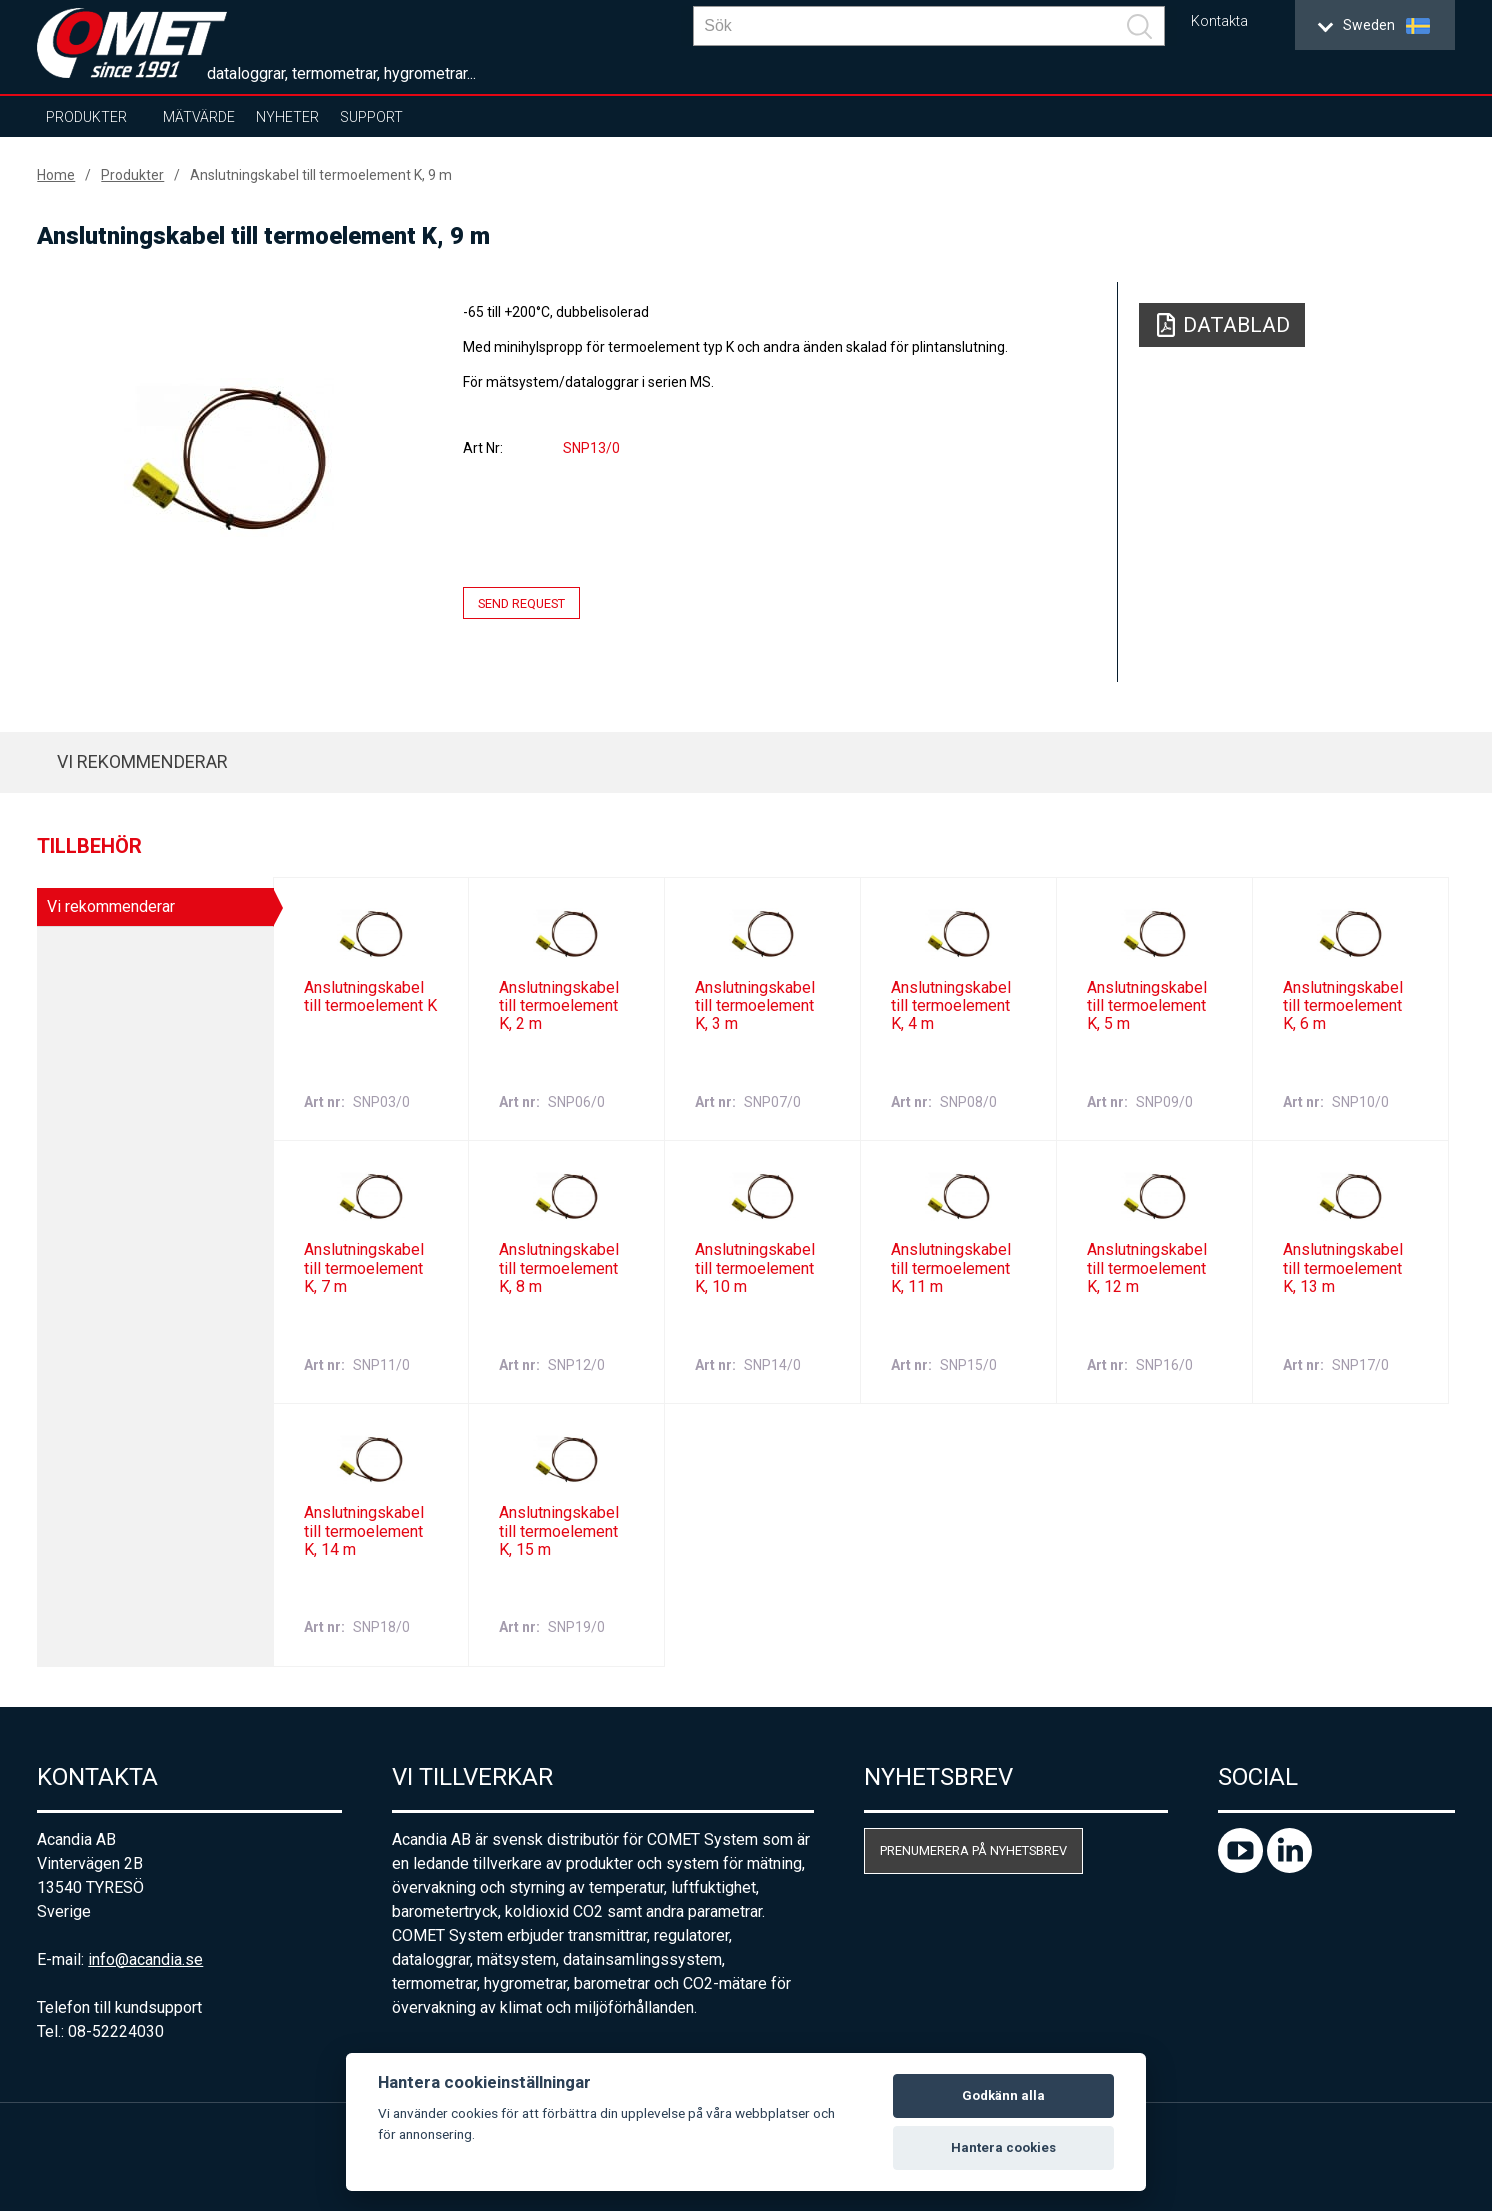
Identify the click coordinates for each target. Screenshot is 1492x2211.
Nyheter (287, 117)
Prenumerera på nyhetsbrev (973, 1850)
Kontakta (1219, 21)
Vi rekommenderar (142, 761)
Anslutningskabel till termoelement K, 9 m (321, 175)
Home (56, 175)
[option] (228, 457)
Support (371, 117)
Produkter (86, 117)
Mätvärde (199, 117)
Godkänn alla (1003, 2095)
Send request (521, 603)
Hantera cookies (1003, 2147)
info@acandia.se (145, 1959)
